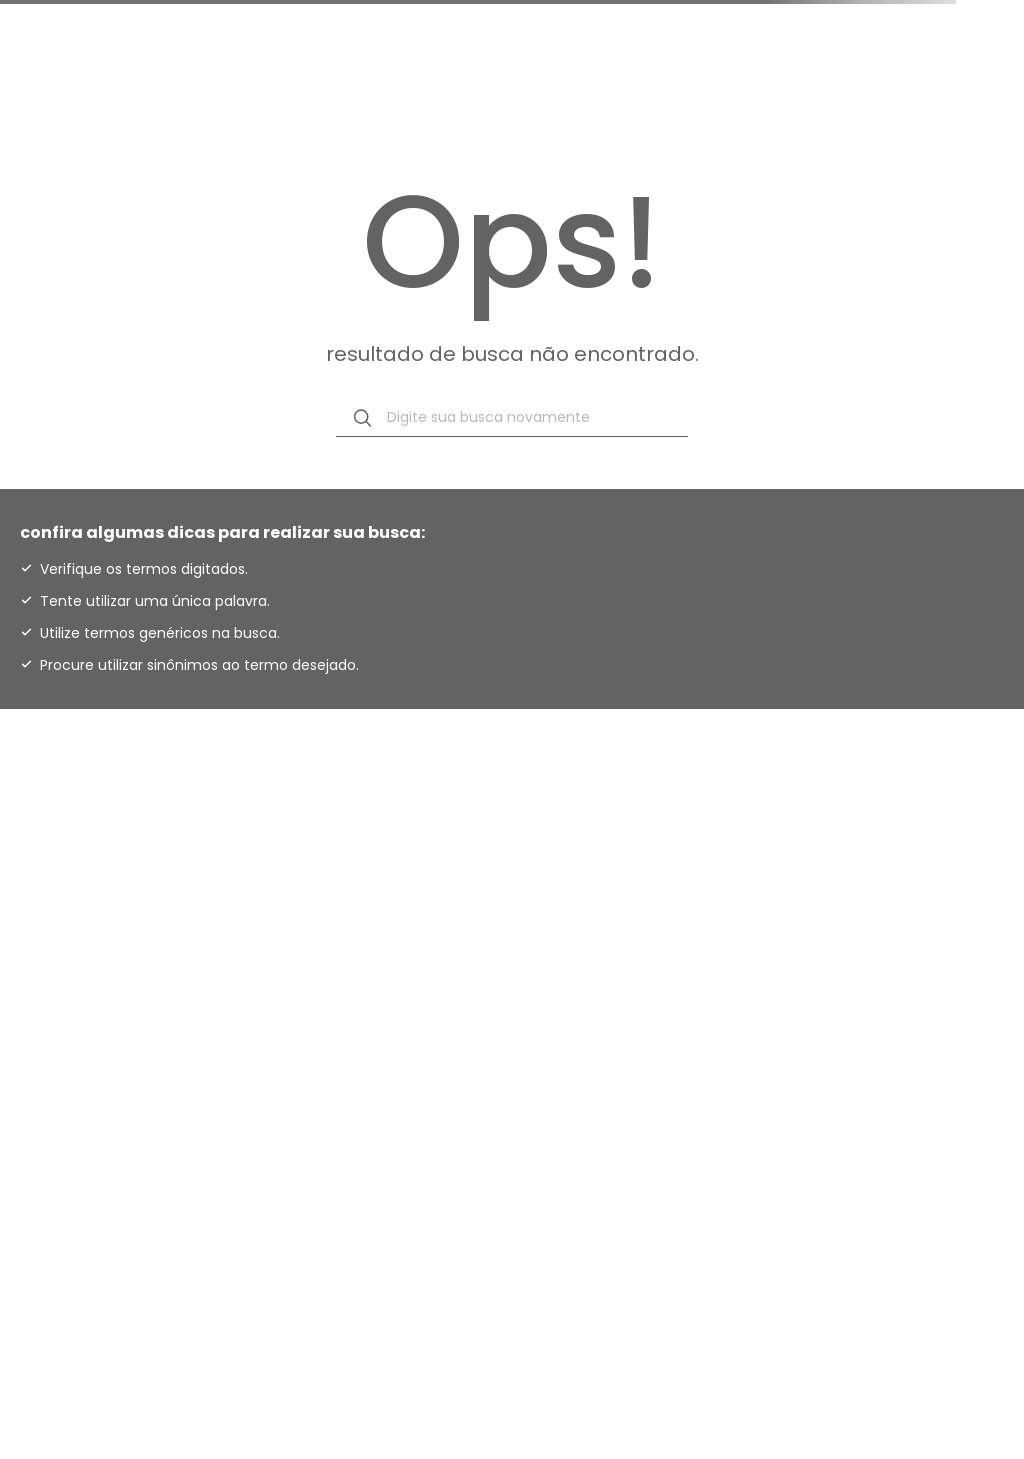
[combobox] (512, 418)
